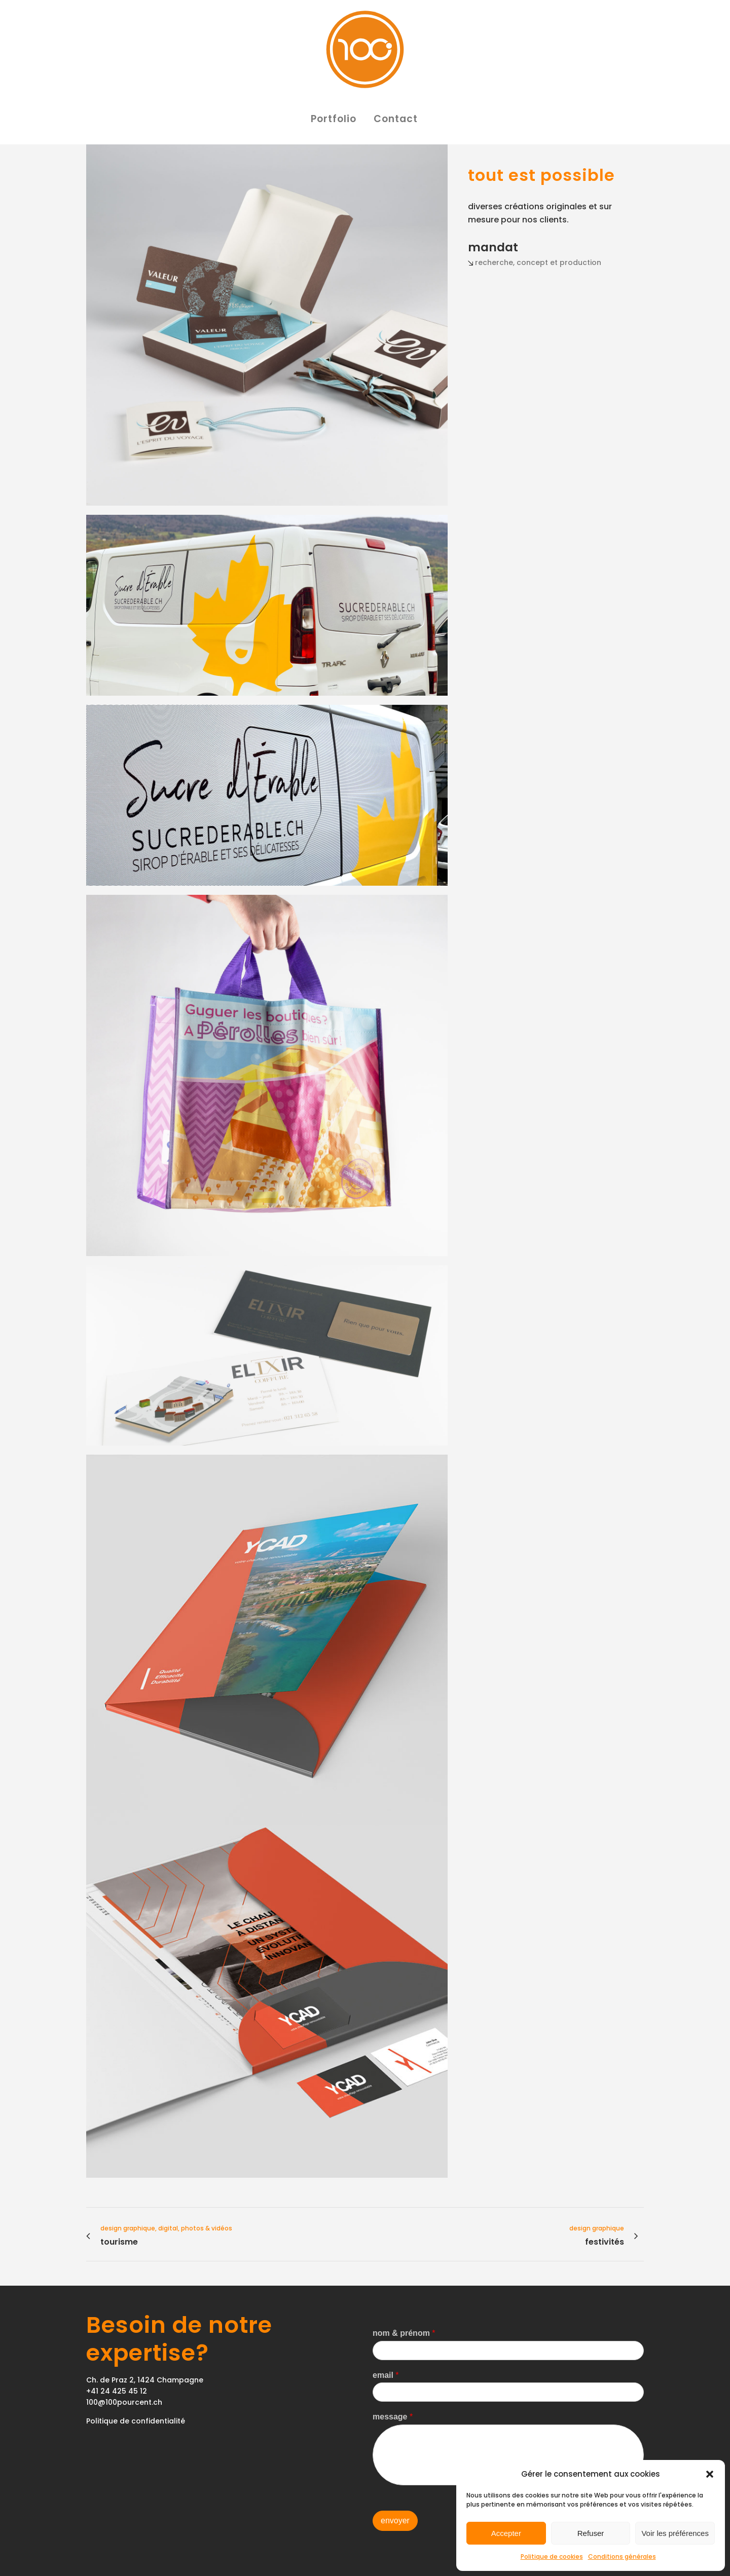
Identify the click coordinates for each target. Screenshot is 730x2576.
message (393, 2416)
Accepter (506, 2533)
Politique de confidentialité (135, 2421)
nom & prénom (404, 2333)
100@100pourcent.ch (124, 2402)
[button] (710, 2474)
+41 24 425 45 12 (116, 2391)
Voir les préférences (675, 2533)
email (386, 2375)
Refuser (590, 2533)
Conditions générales (622, 2556)
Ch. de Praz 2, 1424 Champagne (144, 2380)
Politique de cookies (552, 2556)
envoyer (395, 2520)
